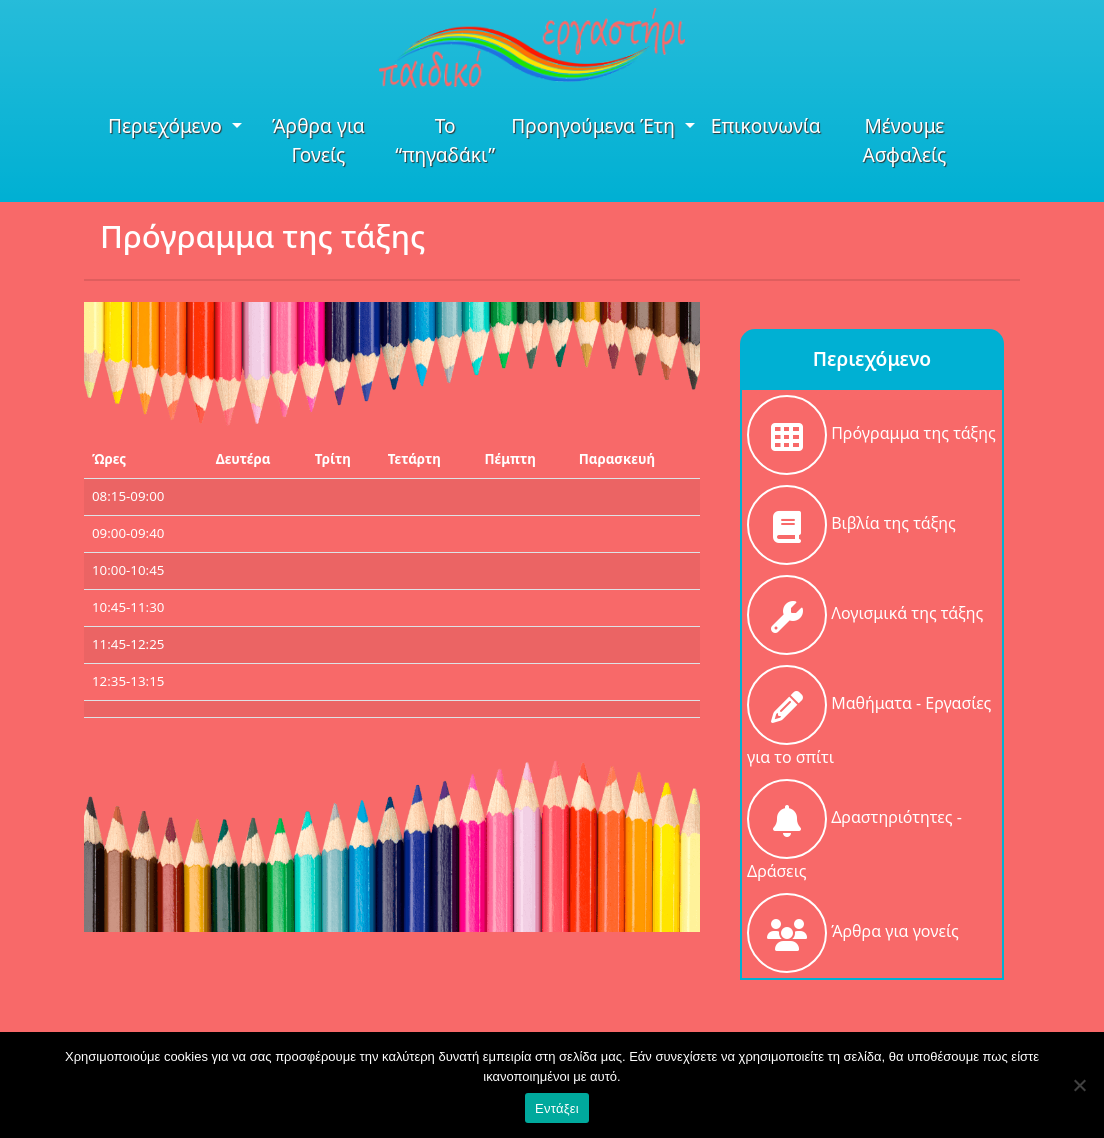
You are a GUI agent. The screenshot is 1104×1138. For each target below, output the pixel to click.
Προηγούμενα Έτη (595, 125)
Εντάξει (557, 1108)
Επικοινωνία (766, 125)
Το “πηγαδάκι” (445, 140)
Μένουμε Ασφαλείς (904, 140)
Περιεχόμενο (167, 125)
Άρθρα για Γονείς (318, 140)
